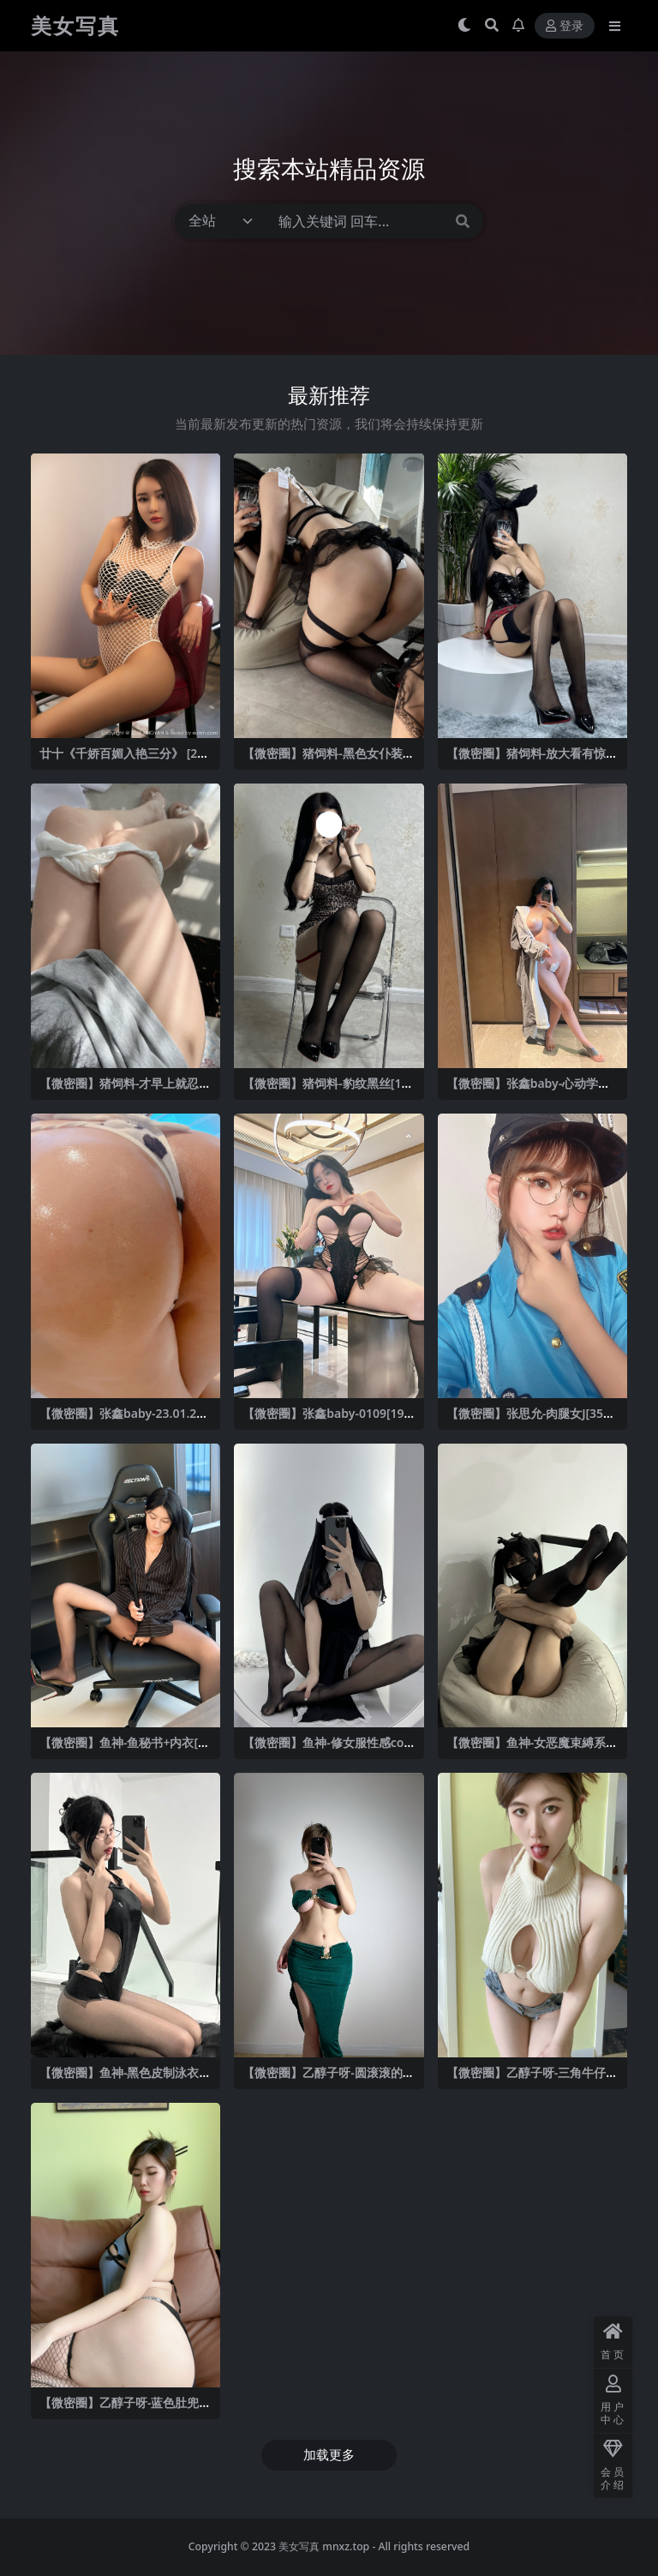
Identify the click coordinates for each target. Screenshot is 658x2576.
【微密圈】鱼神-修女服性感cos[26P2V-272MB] (326, 1749)
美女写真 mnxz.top (323, 2546)
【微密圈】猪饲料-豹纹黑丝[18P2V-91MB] (325, 1090)
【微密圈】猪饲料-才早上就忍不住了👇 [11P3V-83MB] (125, 1090)
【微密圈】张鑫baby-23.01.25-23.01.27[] (123, 1420)
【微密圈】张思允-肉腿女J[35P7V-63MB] (532, 1420)
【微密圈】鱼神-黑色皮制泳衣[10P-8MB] (124, 2079)
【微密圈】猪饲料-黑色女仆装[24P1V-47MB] (327, 760)
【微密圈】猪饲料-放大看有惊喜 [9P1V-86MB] (532, 760)
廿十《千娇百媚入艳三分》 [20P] (121, 760)
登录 (564, 26)
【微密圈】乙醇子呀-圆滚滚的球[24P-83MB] (328, 2079)
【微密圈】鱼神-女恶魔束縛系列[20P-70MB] (532, 1749)
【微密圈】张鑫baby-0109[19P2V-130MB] (326, 1420)
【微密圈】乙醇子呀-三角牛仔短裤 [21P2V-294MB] (532, 2079)
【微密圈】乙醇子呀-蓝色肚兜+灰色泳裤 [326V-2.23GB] (119, 2409)
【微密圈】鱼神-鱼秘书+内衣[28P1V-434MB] (125, 1749)
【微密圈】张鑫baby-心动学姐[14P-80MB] (528, 1090)
